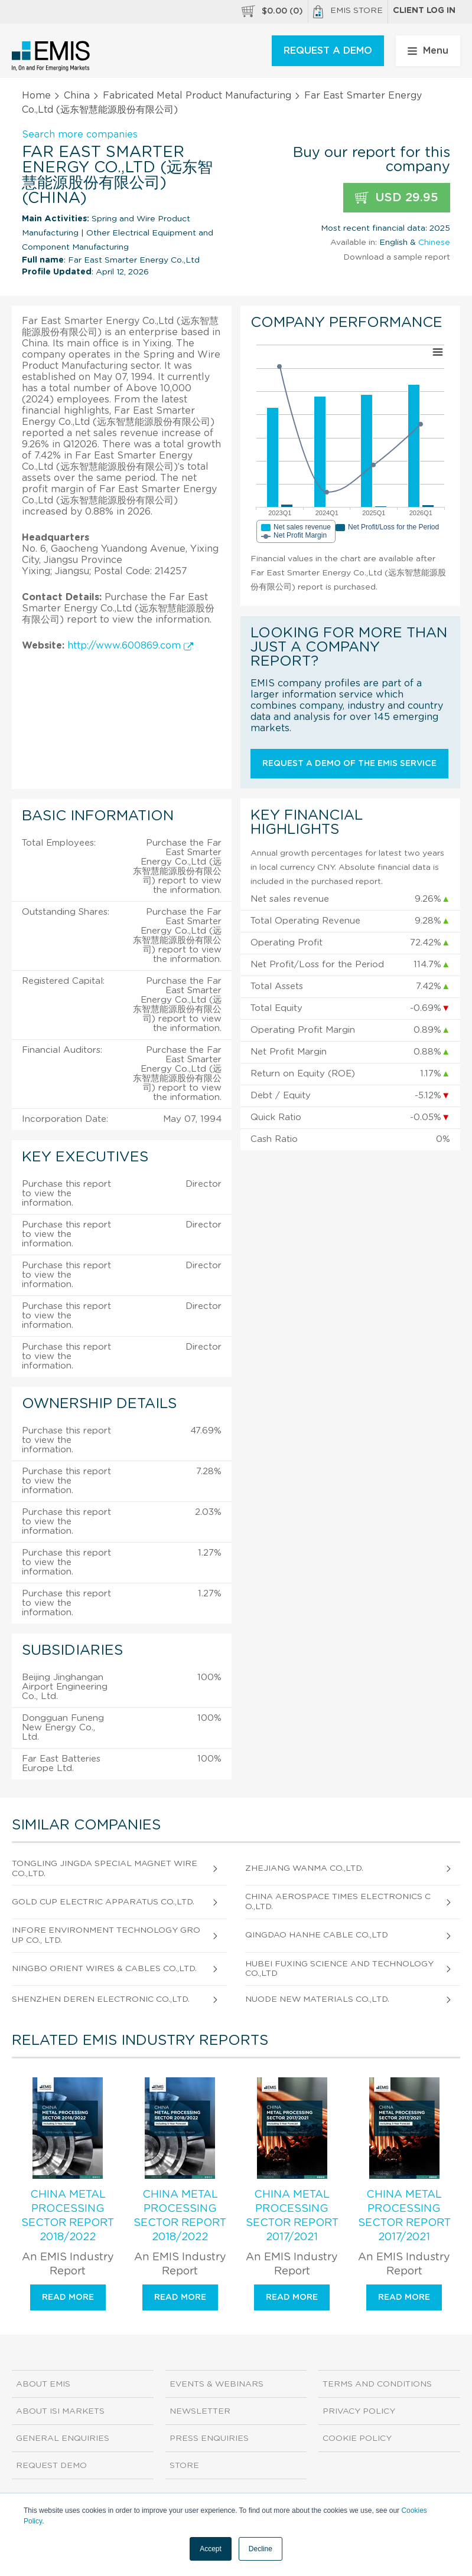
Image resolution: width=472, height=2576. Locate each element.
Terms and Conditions (377, 2384)
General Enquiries (62, 2438)
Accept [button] (211, 2549)
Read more (68, 2297)
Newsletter (200, 2411)
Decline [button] (260, 2549)
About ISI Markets (60, 2411)
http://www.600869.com (130, 645)
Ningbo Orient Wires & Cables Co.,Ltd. (104, 1969)
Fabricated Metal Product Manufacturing (197, 95)
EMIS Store (348, 11)
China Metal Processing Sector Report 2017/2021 (292, 2216)
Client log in (424, 10)
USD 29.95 (396, 198)
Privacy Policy (359, 2411)
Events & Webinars (216, 2384)
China (77, 95)
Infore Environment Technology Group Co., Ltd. (106, 1935)
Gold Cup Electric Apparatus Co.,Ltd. (103, 1902)
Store (184, 2466)
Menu (428, 50)
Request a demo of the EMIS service (349, 764)
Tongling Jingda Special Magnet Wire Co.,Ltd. (104, 1869)
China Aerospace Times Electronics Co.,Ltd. (338, 1902)
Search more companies (80, 134)
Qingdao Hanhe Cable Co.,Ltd (316, 1935)
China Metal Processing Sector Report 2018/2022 (67, 2216)
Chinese (434, 242)
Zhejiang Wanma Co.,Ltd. (304, 1868)
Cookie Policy (357, 2438)
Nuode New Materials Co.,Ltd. (317, 1999)
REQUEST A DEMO (328, 50)
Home (36, 95)
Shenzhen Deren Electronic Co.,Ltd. (101, 1999)
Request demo (51, 2466)
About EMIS (43, 2384)
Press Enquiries (209, 2438)
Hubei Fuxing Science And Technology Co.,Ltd (339, 1969)
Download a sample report (396, 257)
